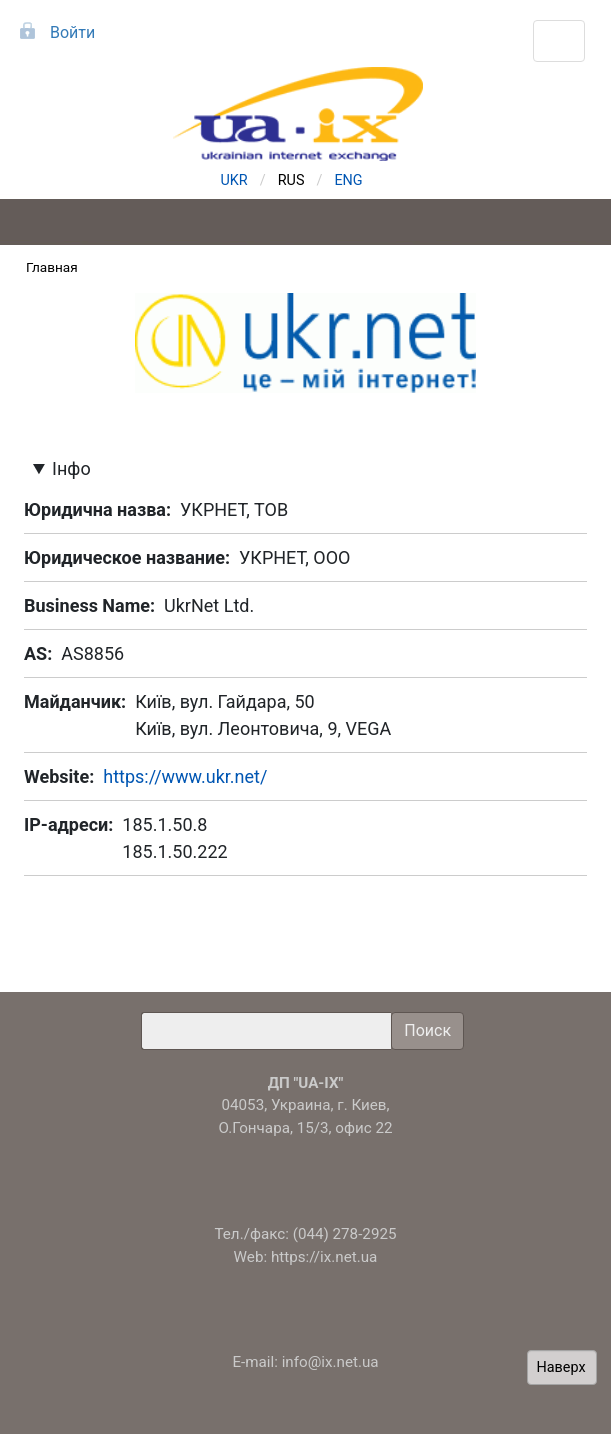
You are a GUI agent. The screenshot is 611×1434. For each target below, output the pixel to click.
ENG (348, 180)
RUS (291, 180)
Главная (52, 267)
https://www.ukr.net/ (185, 776)
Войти (72, 32)
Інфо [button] (71, 468)
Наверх (561, 1367)
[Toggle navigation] (559, 41)
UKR (234, 180)
